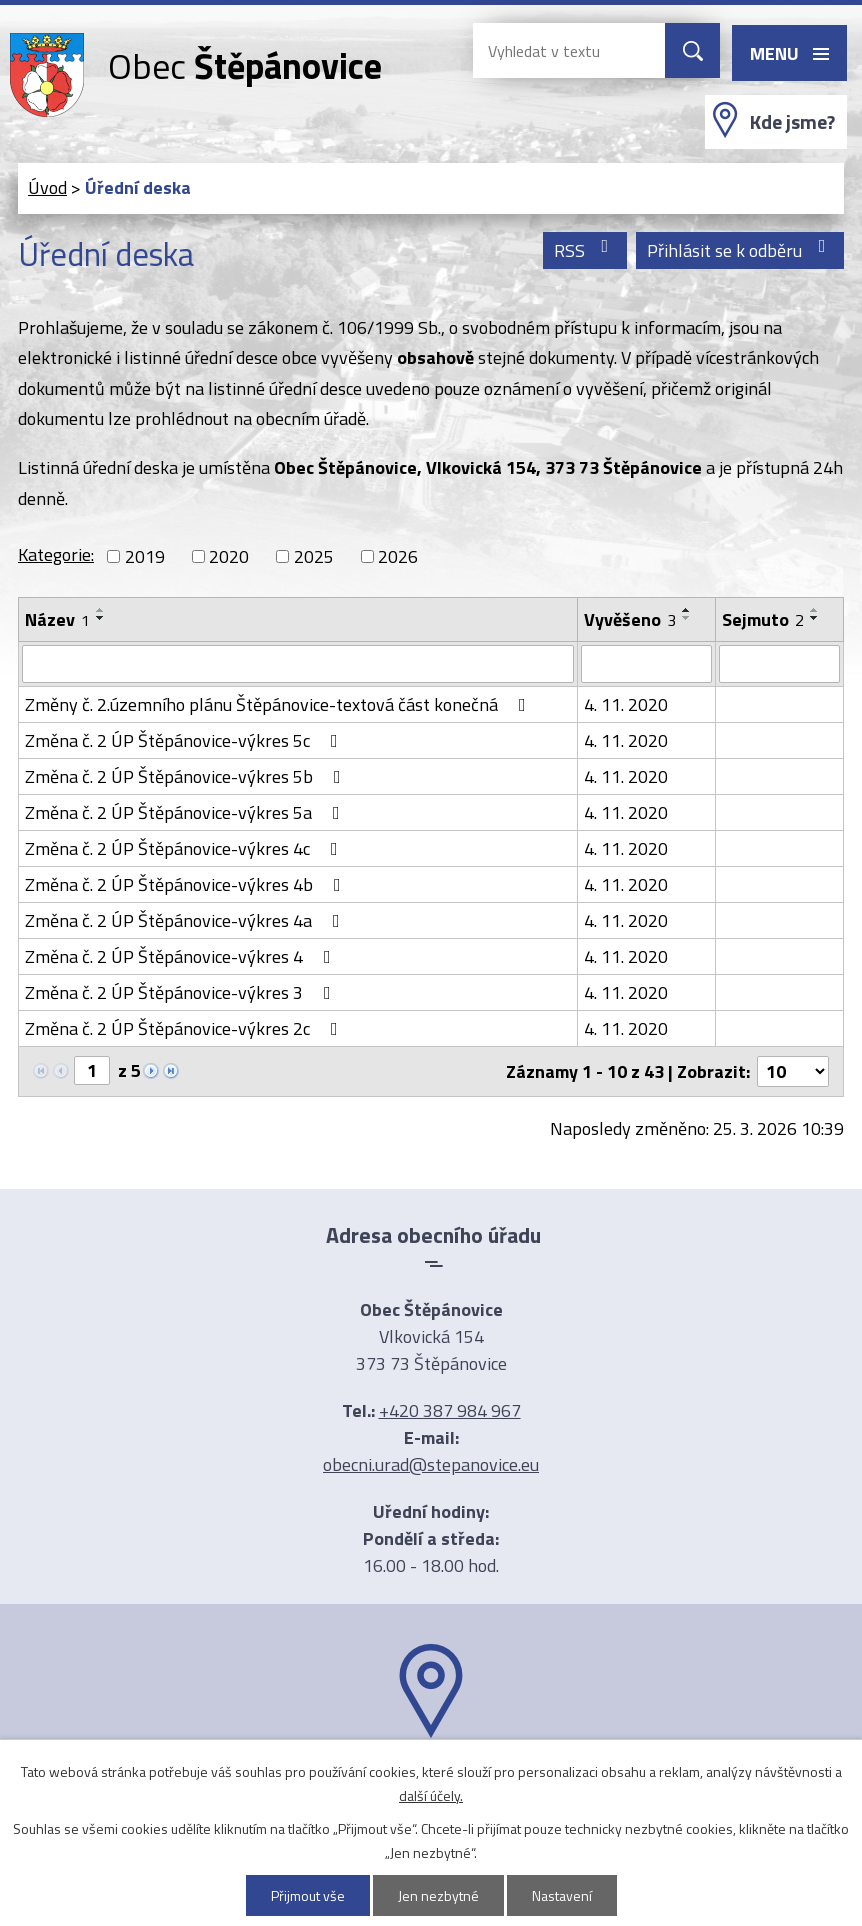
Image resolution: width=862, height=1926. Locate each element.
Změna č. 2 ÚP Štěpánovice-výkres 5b (187, 776)
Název (57, 619)
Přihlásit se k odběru (740, 250)
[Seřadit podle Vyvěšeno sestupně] (687, 618)
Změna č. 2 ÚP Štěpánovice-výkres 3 (182, 992)
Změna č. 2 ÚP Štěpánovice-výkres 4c (185, 848)
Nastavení (562, 1895)
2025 (314, 556)
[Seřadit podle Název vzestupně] (101, 610)
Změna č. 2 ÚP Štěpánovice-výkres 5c (185, 740)
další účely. (431, 1795)
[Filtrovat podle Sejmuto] (779, 664)
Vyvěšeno (630, 619)
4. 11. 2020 (626, 704)
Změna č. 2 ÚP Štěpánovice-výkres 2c (185, 1028)
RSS (585, 250)
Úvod (47, 187)
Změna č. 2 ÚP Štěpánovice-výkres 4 (182, 956)
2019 (145, 556)
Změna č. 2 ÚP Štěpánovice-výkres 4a (186, 920)
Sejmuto (763, 619)
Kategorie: (56, 554)
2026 (398, 556)
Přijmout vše (308, 1895)
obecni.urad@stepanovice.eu (431, 1464)
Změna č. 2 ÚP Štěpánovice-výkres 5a (186, 812)
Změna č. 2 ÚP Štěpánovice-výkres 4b (187, 884)
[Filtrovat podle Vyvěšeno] (646, 664)
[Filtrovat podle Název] (298, 664)
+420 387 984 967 (450, 1410)
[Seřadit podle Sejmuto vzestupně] (815, 610)
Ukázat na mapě (431, 1777)
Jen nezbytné (438, 1895)
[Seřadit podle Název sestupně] (101, 618)
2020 (229, 556)
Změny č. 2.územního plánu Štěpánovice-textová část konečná (279, 704)
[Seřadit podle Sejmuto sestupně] (815, 618)
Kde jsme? (792, 122)
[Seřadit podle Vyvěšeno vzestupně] (687, 610)
